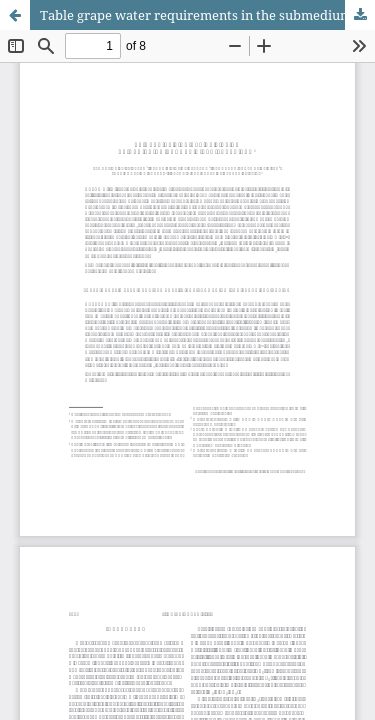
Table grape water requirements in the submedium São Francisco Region (207, 15)
